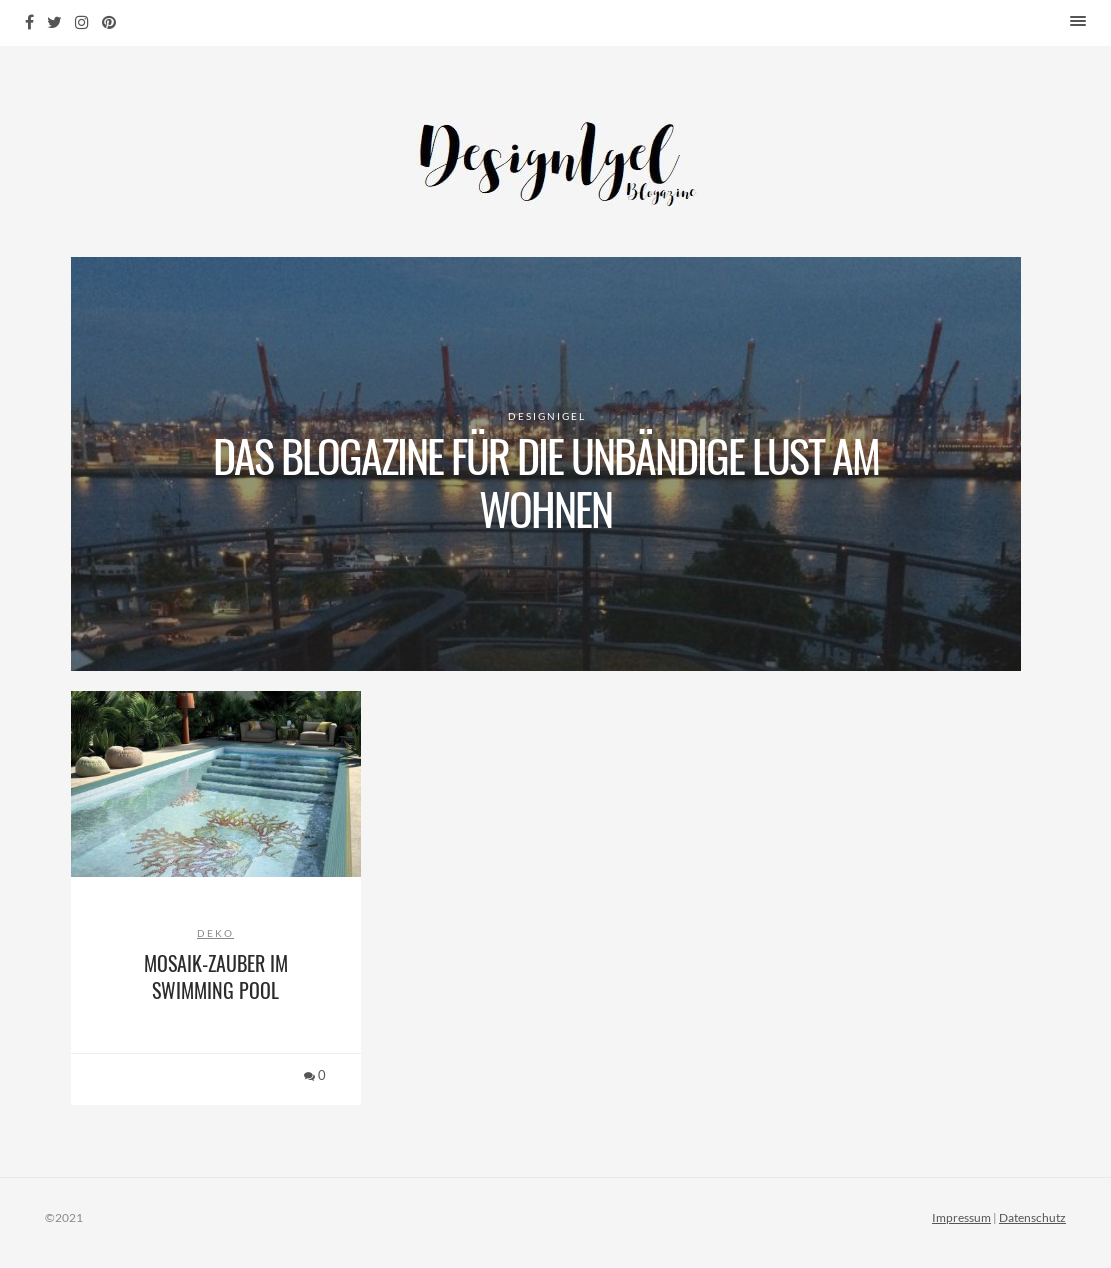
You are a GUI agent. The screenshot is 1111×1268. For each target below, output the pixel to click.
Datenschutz (1032, 1217)
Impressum (961, 1217)
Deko (215, 933)
